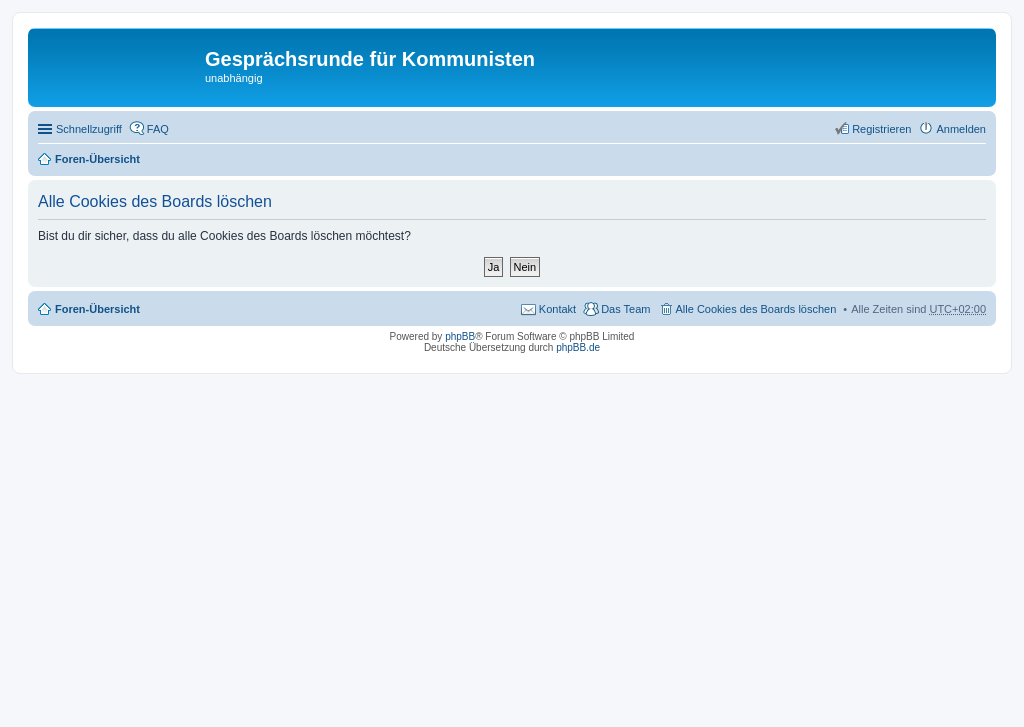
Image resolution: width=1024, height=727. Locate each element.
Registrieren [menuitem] (881, 129)
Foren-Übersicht (97, 159)
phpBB (460, 336)
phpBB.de (578, 347)
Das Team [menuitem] (625, 309)
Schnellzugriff (89, 129)
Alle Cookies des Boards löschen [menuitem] (756, 309)
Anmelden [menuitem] (961, 129)
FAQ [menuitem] (158, 129)
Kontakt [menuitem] (557, 309)
